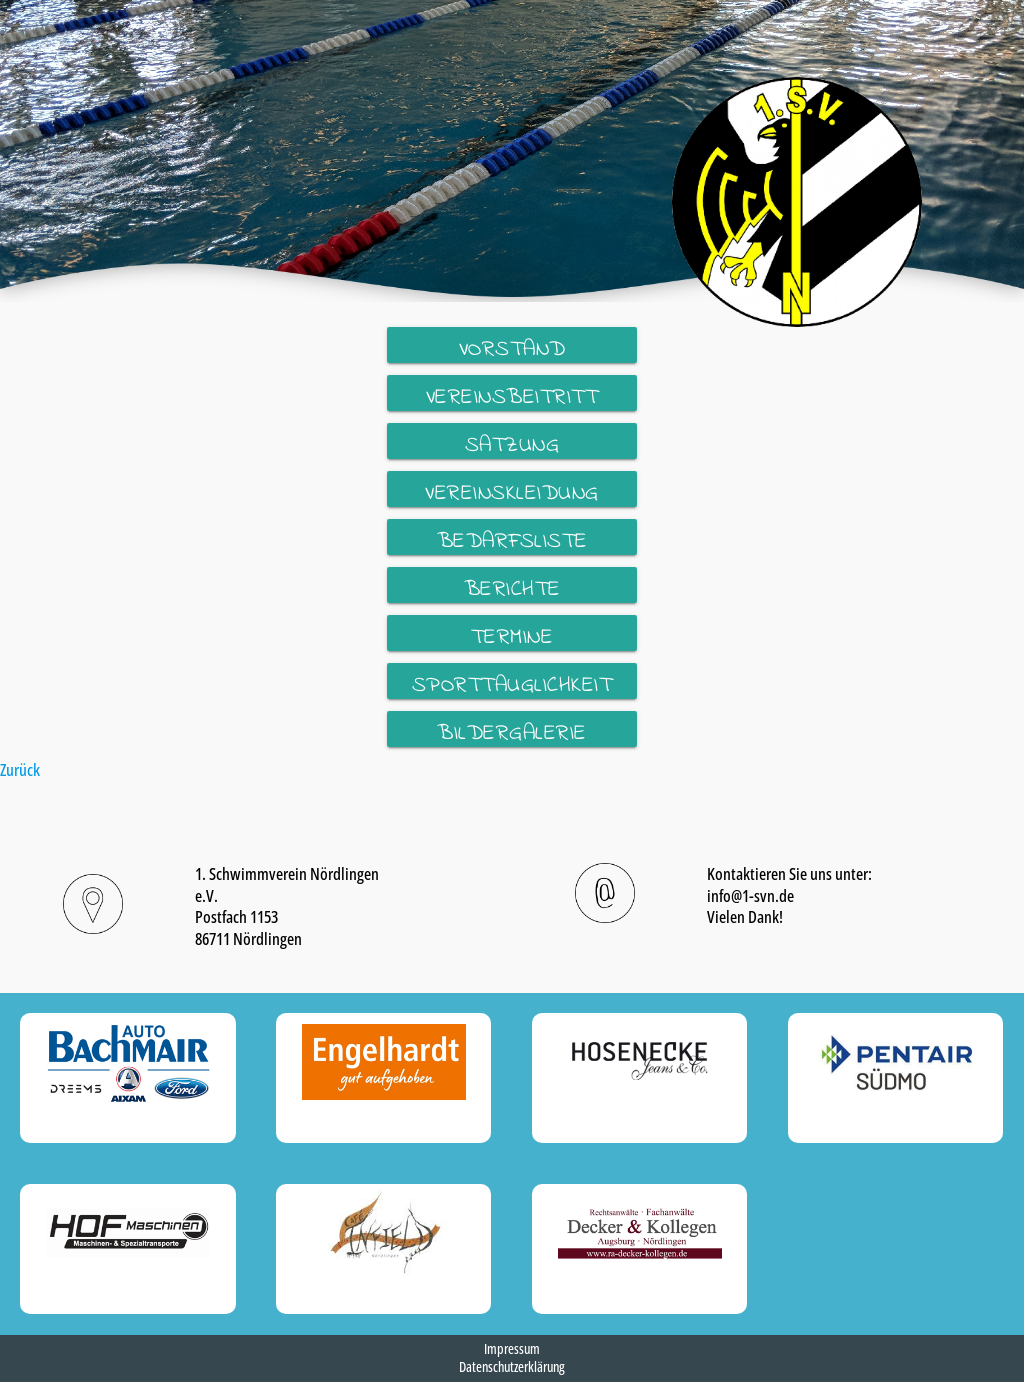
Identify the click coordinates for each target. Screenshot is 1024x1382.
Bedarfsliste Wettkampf (512, 540)
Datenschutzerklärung (512, 1366)
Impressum (512, 1348)
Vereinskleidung (512, 492)
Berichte (512, 588)
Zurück (20, 769)
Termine (512, 636)
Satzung (512, 444)
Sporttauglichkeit (512, 684)
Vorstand (512, 348)
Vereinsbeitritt (512, 396)
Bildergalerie (512, 732)
